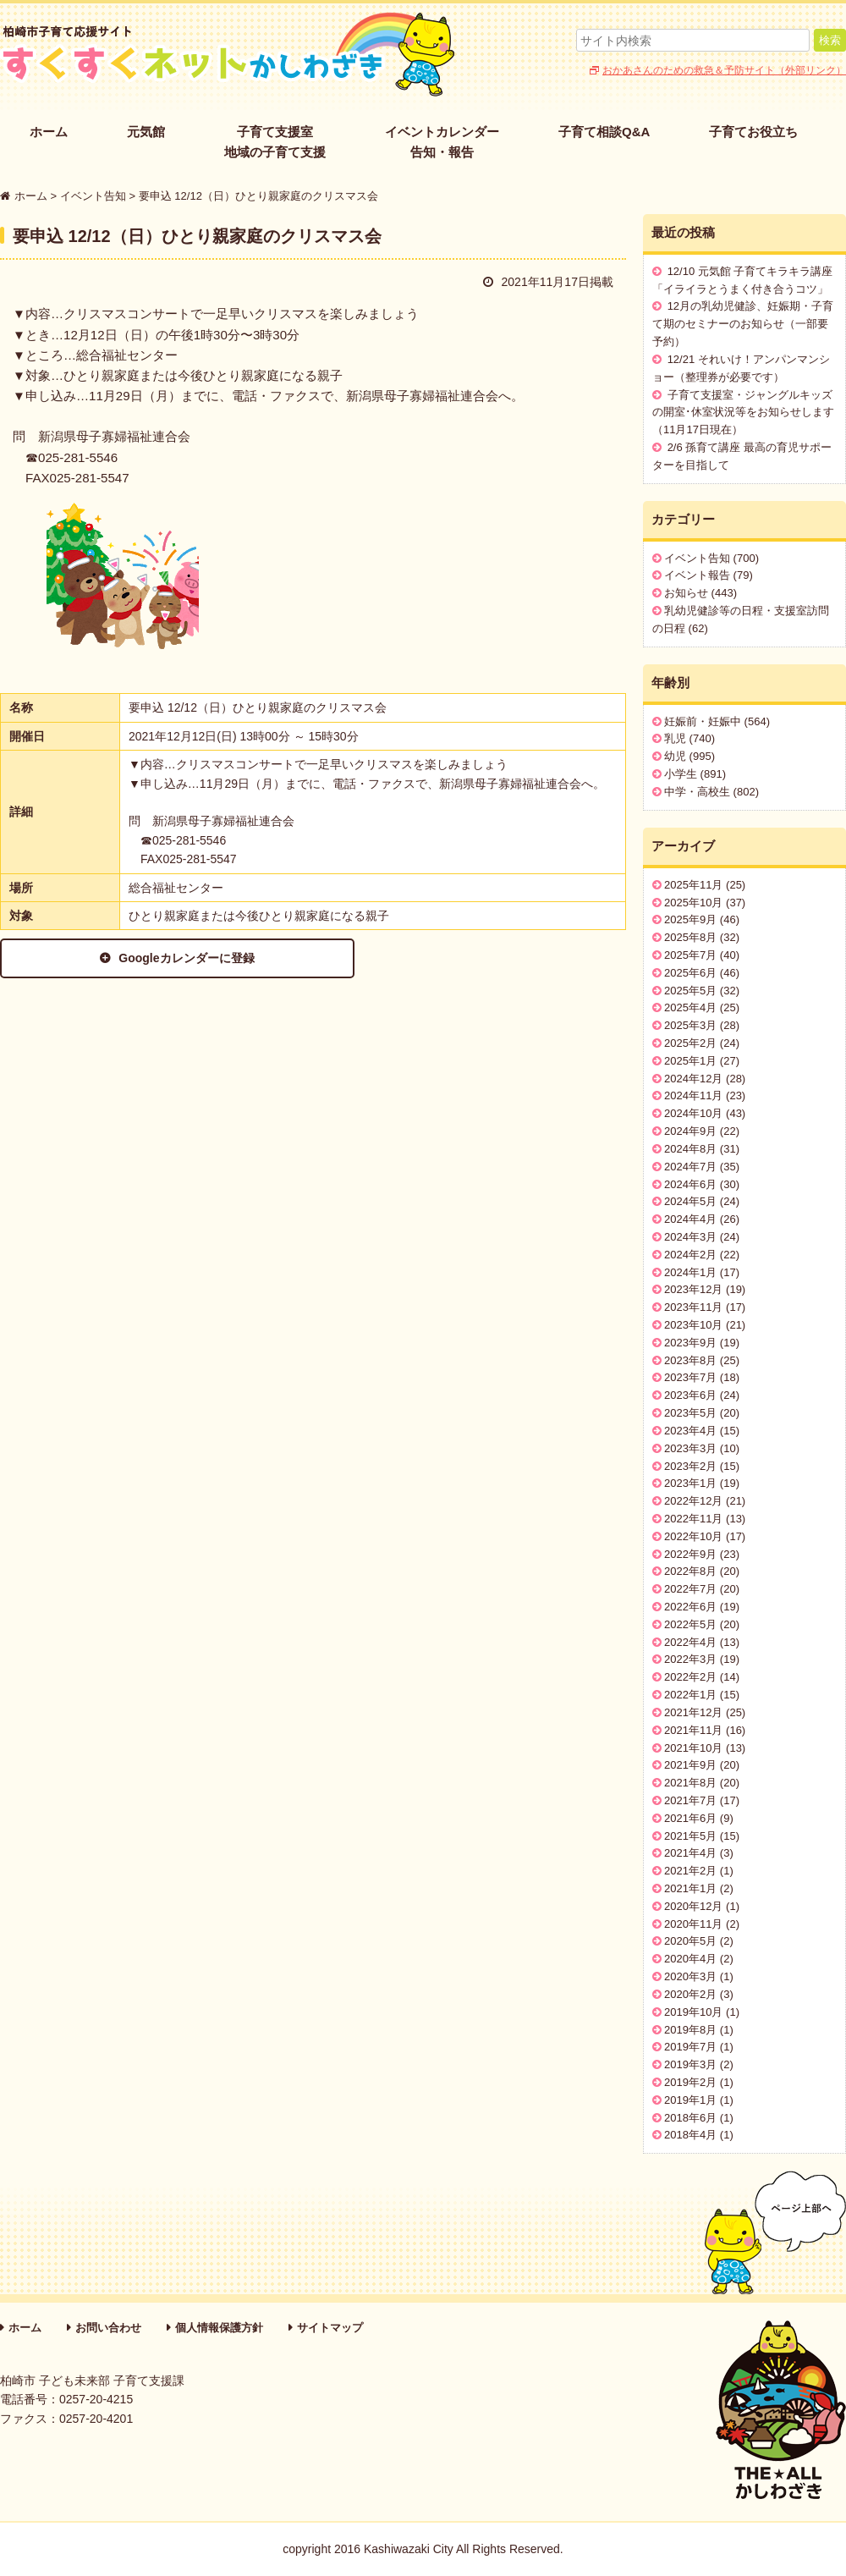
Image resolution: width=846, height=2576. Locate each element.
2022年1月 (690, 1694)
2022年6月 (690, 1606)
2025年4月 (690, 1007)
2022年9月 (690, 1554)
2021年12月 (693, 1712)
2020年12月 (693, 1906)
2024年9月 (690, 1131)
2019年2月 (690, 2082)
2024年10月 (693, 1113)
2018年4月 (690, 2134)
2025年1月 (690, 1060)
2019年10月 (693, 2012)
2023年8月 (690, 1360)
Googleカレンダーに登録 (161, 958)
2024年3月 (690, 1236)
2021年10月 (693, 1748)
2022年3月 (690, 1659)
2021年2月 (690, 1870)
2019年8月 (690, 2029)
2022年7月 (690, 1588)
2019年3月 (690, 2064)
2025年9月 (690, 919)
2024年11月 (693, 1095)
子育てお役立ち (753, 131)
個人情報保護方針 (219, 2327)
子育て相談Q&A (604, 131)
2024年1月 (690, 1272)
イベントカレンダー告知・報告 (442, 141)
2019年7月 (690, 2046)
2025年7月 (690, 955)
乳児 (675, 738)
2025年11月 (693, 884)
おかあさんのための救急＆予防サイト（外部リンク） (724, 70)
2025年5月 (690, 990)
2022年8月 (690, 1571)
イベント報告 (697, 575)
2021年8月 (690, 1782)
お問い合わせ (108, 2327)
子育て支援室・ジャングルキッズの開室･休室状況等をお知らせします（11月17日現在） (743, 412)
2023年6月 (690, 1395)
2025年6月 (690, 972)
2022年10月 (693, 1536)
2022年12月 (693, 1500)
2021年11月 (693, 1730)
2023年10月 (693, 1324)
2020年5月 (690, 1941)
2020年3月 (690, 1976)
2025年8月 (690, 937)
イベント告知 (697, 558)
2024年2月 (690, 1254)
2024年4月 (690, 1219)
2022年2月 (690, 1677)
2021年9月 (690, 1765)
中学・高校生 (697, 791)
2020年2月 (690, 1994)
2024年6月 (690, 1184)
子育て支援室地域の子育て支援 (275, 141)
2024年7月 (690, 1166)
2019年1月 (690, 2100)
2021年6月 (690, 1818)
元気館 (146, 131)
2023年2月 (690, 1466)
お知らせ (686, 592)
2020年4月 (690, 1958)
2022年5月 (690, 1624)
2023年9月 (690, 1342)
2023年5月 (690, 1412)
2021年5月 (690, 1836)
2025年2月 (690, 1043)
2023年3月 (690, 1448)
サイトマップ (330, 2327)
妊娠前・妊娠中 (702, 721)
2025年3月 (690, 1025)
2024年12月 (693, 1078)
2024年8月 (690, 1148)
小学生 (680, 774)
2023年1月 (690, 1483)
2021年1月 (690, 1888)
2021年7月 (690, 1800)
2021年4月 (690, 1853)
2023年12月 (693, 1289)
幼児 (675, 756)
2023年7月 (690, 1377)
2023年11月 (693, 1307)
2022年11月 (693, 1518)
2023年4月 (690, 1430)
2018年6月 (690, 2117)
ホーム (49, 131)
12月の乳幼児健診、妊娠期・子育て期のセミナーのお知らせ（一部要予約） (742, 324)
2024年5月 (690, 1201)
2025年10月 (693, 902)
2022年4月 (690, 1642)
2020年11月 (693, 1924)
